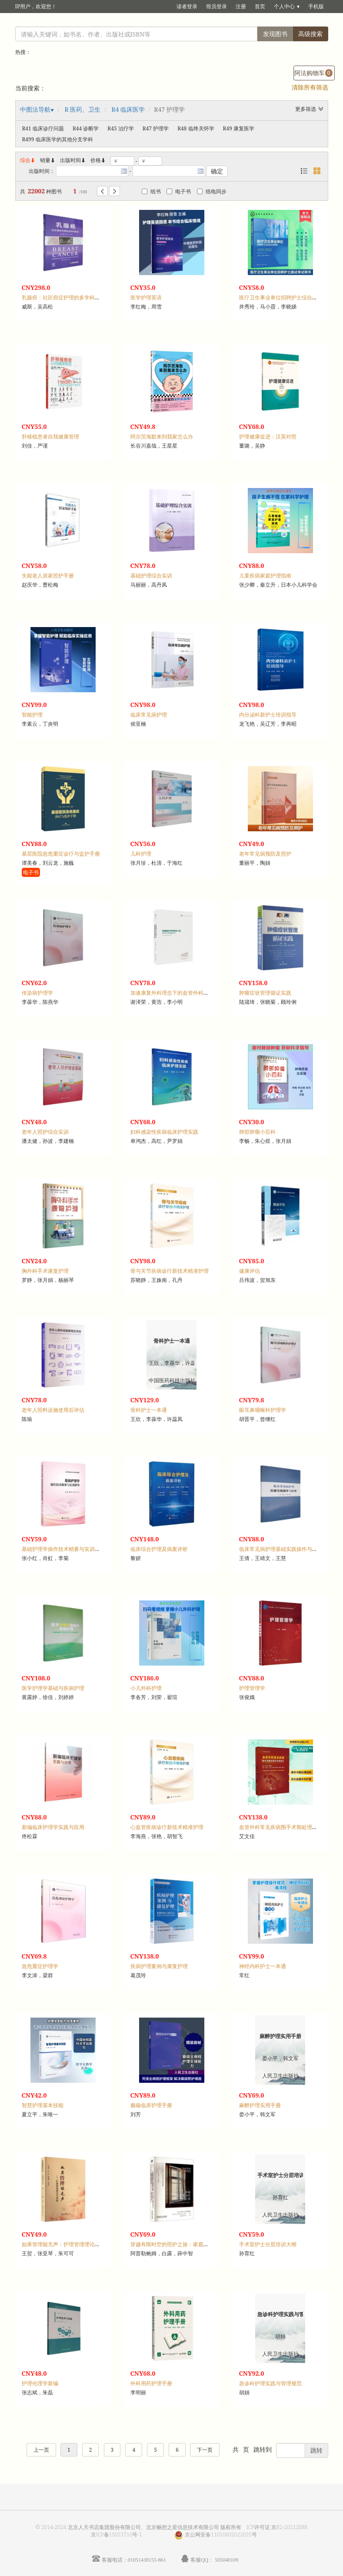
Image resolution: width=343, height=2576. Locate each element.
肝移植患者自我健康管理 (50, 436)
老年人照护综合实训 (45, 1131)
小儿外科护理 (146, 1688)
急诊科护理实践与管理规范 (270, 2383)
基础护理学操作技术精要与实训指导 (63, 1549)
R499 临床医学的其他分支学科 (57, 139)
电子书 (179, 191)
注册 (241, 6)
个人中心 (284, 6)
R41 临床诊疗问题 (43, 128)
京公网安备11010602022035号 (221, 2534)
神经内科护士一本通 (262, 1966)
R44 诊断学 (86, 128)
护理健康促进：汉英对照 (267, 436)
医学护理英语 (146, 297)
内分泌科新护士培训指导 (267, 714)
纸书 (151, 191)
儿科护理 (140, 853)
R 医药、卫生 (82, 109)
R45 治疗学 (120, 128)
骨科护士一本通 (148, 1410)
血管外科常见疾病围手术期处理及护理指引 (288, 1827)
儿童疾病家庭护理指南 (265, 575)
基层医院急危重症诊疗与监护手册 (61, 853)
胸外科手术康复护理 (45, 1271)
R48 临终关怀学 (195, 128)
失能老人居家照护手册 (48, 575)
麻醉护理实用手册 (260, 2105)
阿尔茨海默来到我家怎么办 (161, 436)
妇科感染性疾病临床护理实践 (164, 1131)
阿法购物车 (313, 73)
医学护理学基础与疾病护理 (53, 1688)
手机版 (316, 6)
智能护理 (32, 714)
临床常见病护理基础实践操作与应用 (281, 1549)
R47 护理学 (156, 128)
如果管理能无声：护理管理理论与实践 (66, 2244)
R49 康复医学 (238, 128)
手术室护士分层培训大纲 (267, 2244)
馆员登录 (216, 6)
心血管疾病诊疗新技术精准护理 (166, 1827)
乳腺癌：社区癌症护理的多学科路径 (63, 297)
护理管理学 (252, 1688)
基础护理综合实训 (151, 575)
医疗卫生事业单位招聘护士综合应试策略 (286, 297)
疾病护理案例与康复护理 (159, 1966)
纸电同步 (211, 191)
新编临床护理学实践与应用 (53, 1827)
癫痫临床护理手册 (151, 2105)
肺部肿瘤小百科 (257, 1131)
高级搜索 (310, 34)
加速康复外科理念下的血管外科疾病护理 (177, 992)
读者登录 (186, 6)
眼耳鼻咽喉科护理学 (262, 1410)
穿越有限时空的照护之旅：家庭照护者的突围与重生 (190, 2244)
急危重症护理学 (40, 1966)
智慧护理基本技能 (42, 2105)
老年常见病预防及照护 (265, 853)
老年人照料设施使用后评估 (53, 1410)
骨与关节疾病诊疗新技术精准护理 (169, 1271)
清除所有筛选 (310, 87)
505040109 (226, 2560)
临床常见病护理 (148, 714)
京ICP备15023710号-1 (116, 2534)
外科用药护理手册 (151, 2383)
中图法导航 (35, 109)
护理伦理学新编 (40, 2383)
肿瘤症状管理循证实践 (265, 992)
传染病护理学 (37, 992)
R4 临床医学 (128, 109)
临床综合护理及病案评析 (159, 1549)
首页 (260, 6)
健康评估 (249, 1271)
